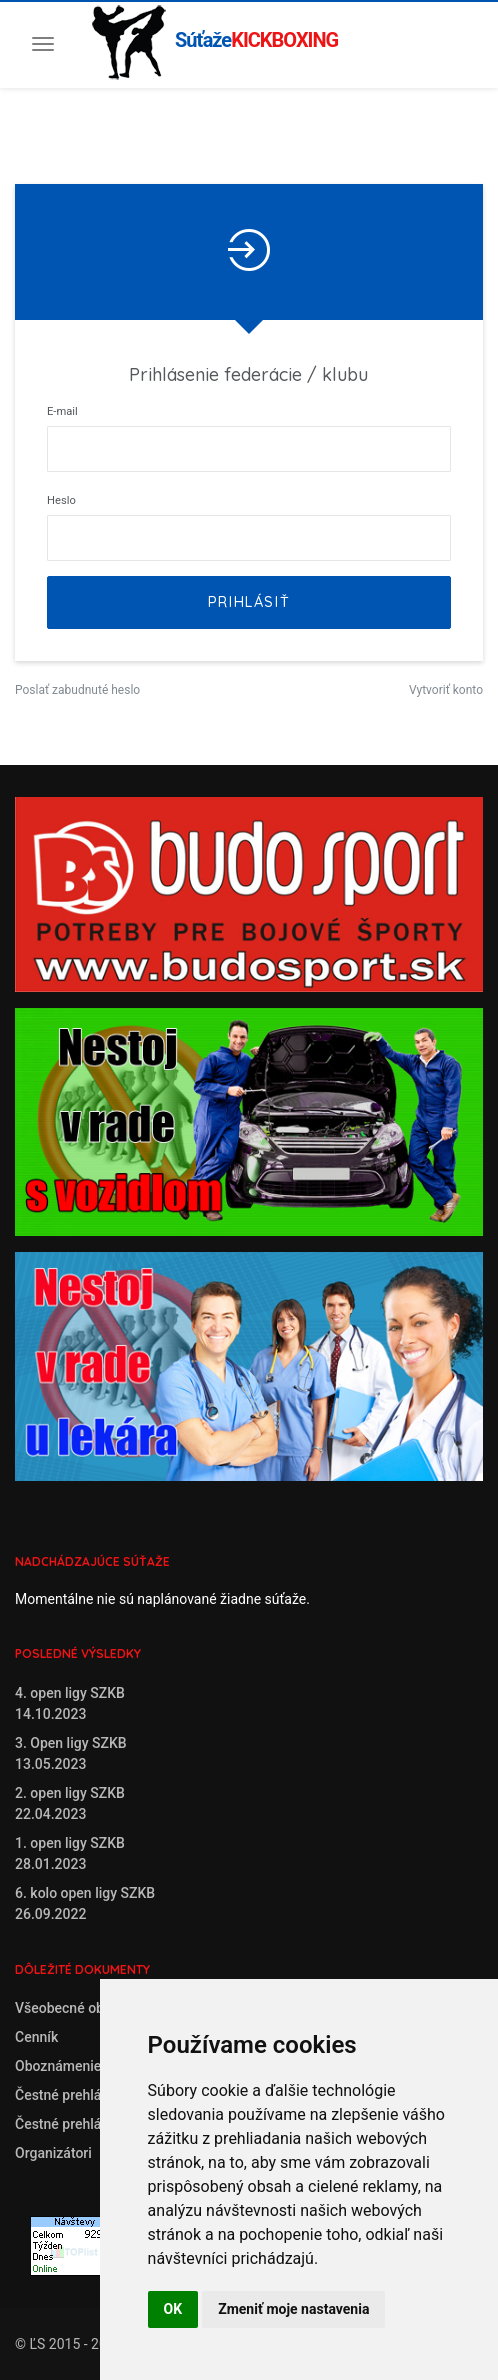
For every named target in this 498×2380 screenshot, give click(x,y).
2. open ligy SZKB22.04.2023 (70, 1803)
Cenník (36, 2037)
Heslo (61, 500)
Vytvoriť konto (446, 690)
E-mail (62, 411)
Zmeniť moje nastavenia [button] (293, 2309)
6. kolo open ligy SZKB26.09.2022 (85, 1903)
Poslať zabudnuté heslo (77, 690)
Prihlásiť (249, 602)
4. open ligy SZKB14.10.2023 (70, 1703)
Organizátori (53, 2153)
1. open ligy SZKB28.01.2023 (70, 1853)
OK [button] (173, 2309)
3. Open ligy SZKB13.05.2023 (71, 1753)
